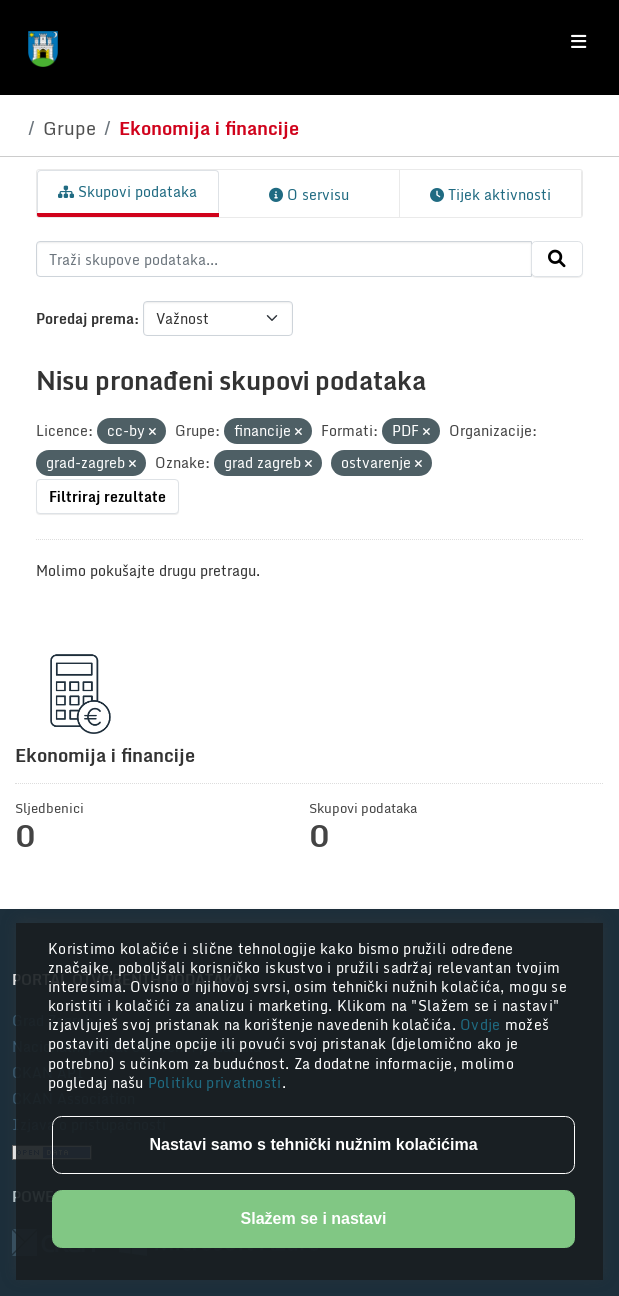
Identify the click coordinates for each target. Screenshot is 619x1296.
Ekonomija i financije (209, 128)
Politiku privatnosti (215, 1082)
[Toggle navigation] (578, 42)
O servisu (309, 194)
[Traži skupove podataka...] (284, 259)
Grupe (69, 128)
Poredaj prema (85, 318)
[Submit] (557, 259)
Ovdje (482, 1024)
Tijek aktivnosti (490, 194)
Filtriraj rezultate (107, 496)
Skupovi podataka (127, 191)
